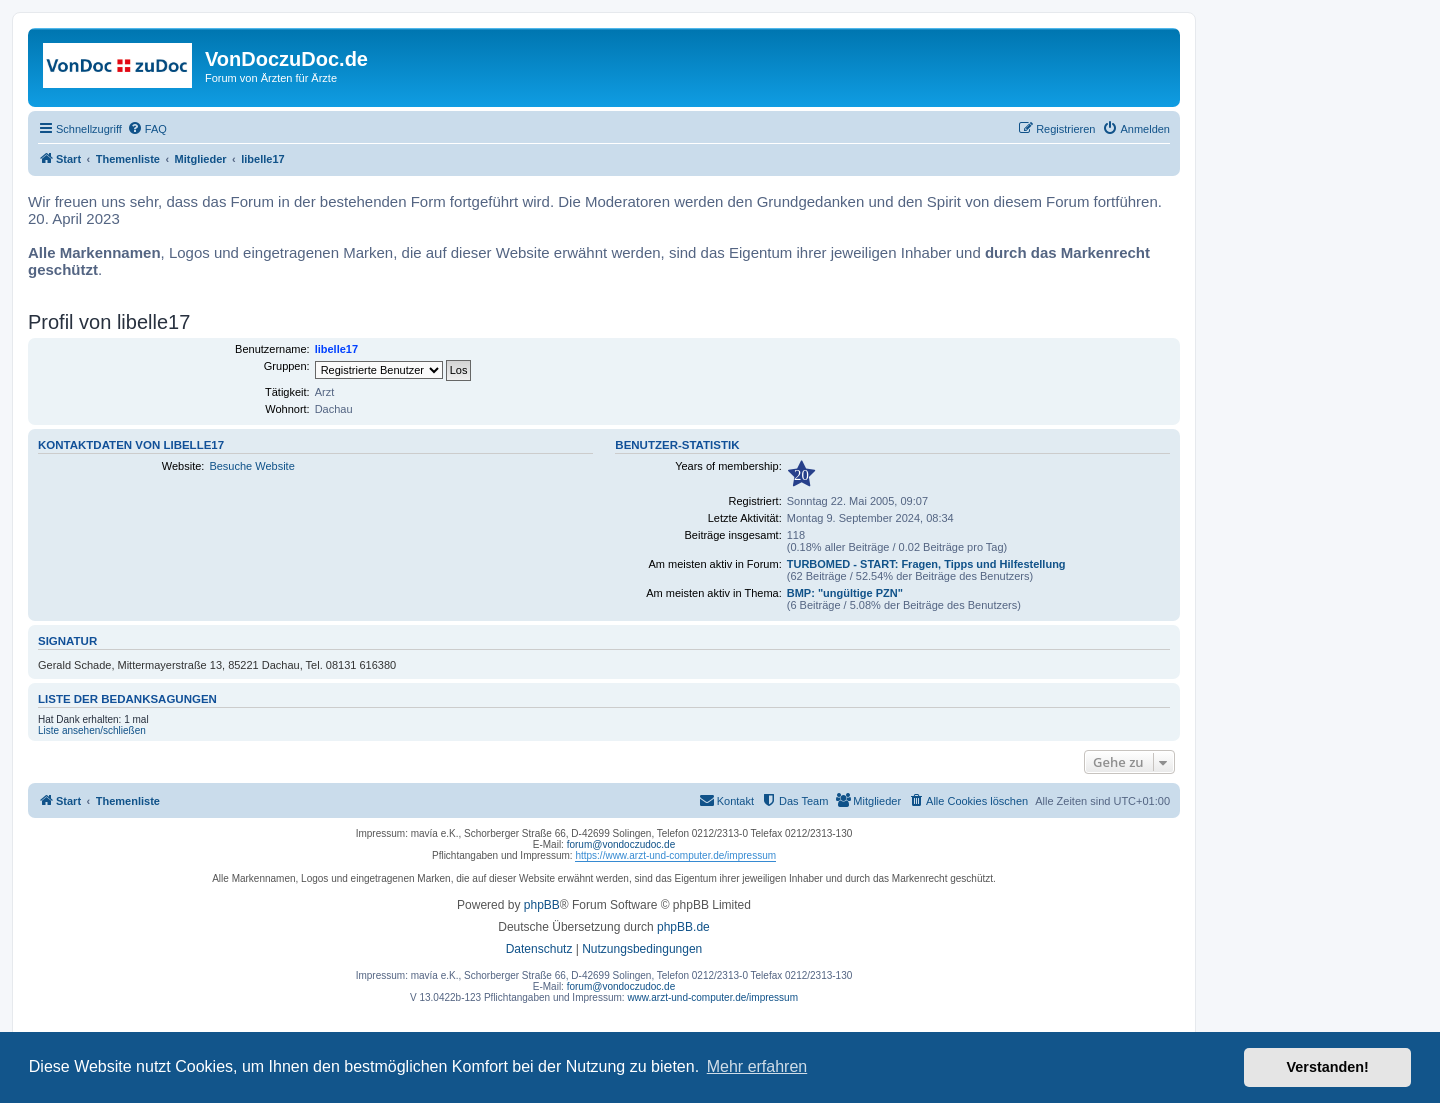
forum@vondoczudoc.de (621, 844)
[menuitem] (147, 129)
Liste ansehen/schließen (92, 730)
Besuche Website (251, 466)
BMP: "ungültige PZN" (845, 593)
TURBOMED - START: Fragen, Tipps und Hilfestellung (926, 564)
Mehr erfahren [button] (757, 1066)
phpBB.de (683, 927)
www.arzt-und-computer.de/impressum (712, 997)
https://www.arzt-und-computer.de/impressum (675, 855)
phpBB (542, 905)
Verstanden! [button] (1328, 1067)
